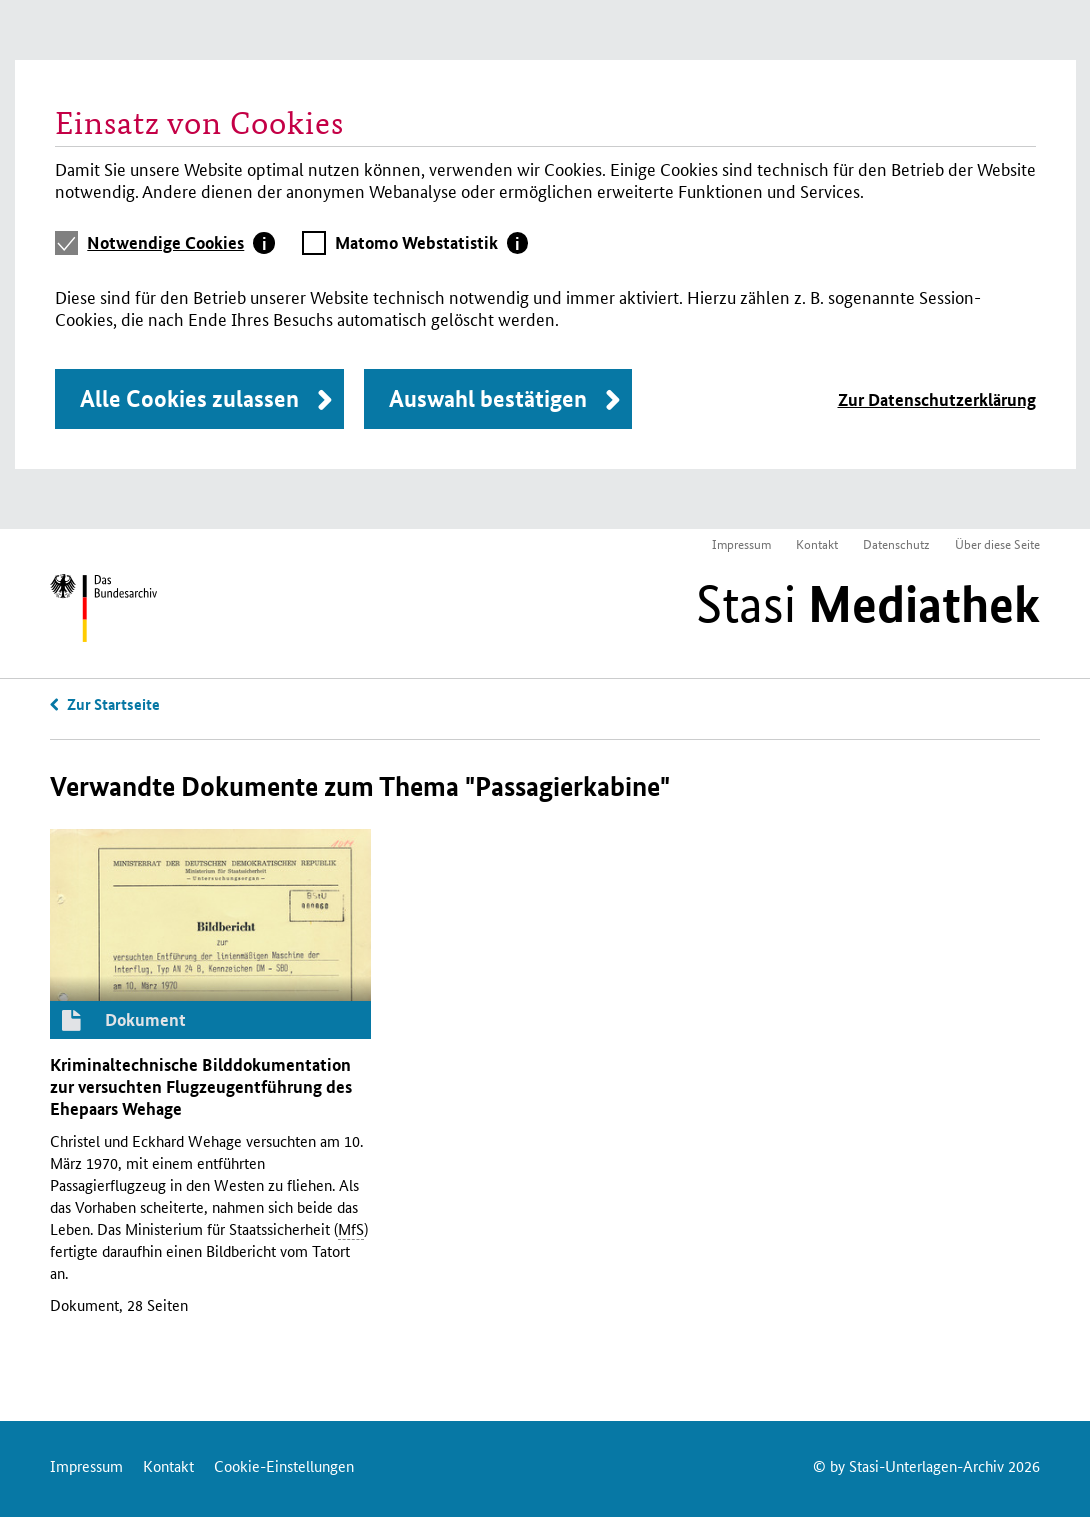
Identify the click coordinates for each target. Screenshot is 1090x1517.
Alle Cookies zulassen (189, 398)
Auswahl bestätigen (488, 398)
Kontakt (817, 543)
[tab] (181, 243)
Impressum (741, 543)
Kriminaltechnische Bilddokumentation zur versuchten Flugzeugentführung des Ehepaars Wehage (201, 1086)
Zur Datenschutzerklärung (937, 399)
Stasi (868, 604)
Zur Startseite (113, 704)
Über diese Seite (997, 543)
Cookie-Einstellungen (284, 1465)
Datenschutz (896, 543)
